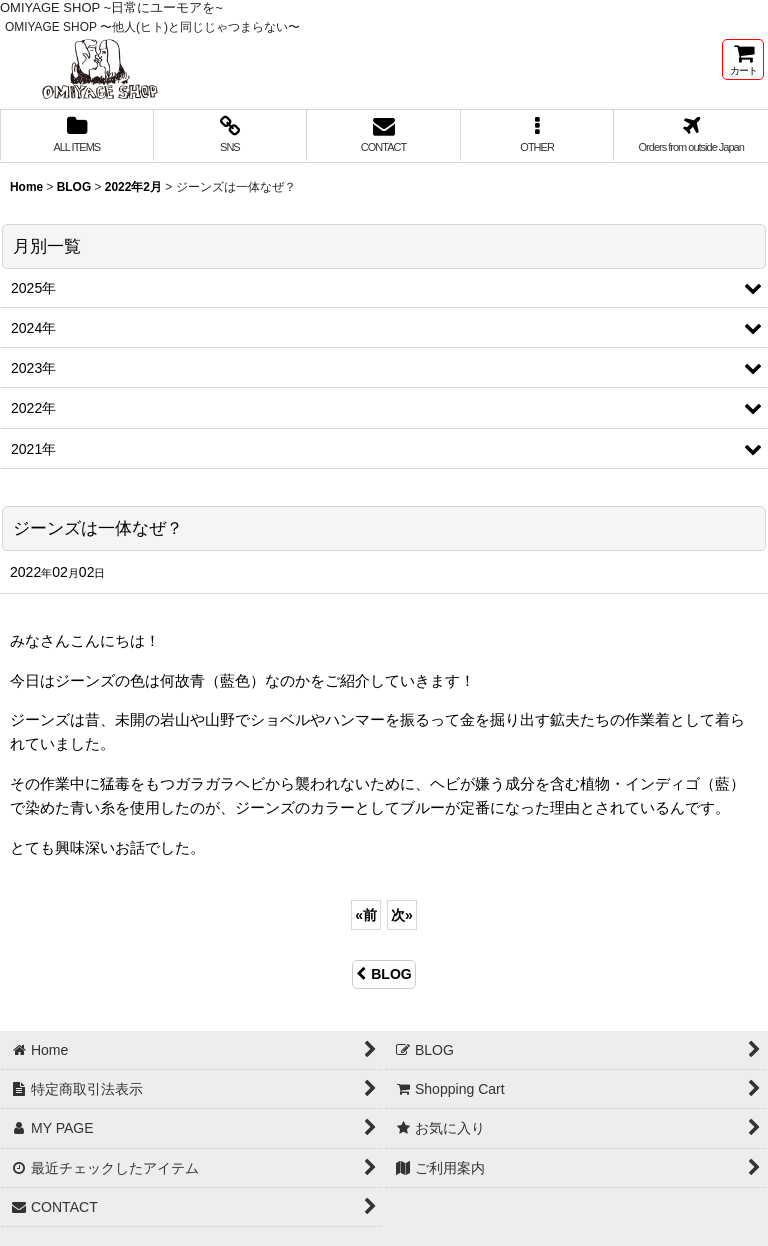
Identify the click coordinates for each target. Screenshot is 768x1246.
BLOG (384, 974)
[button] (538, 136)
